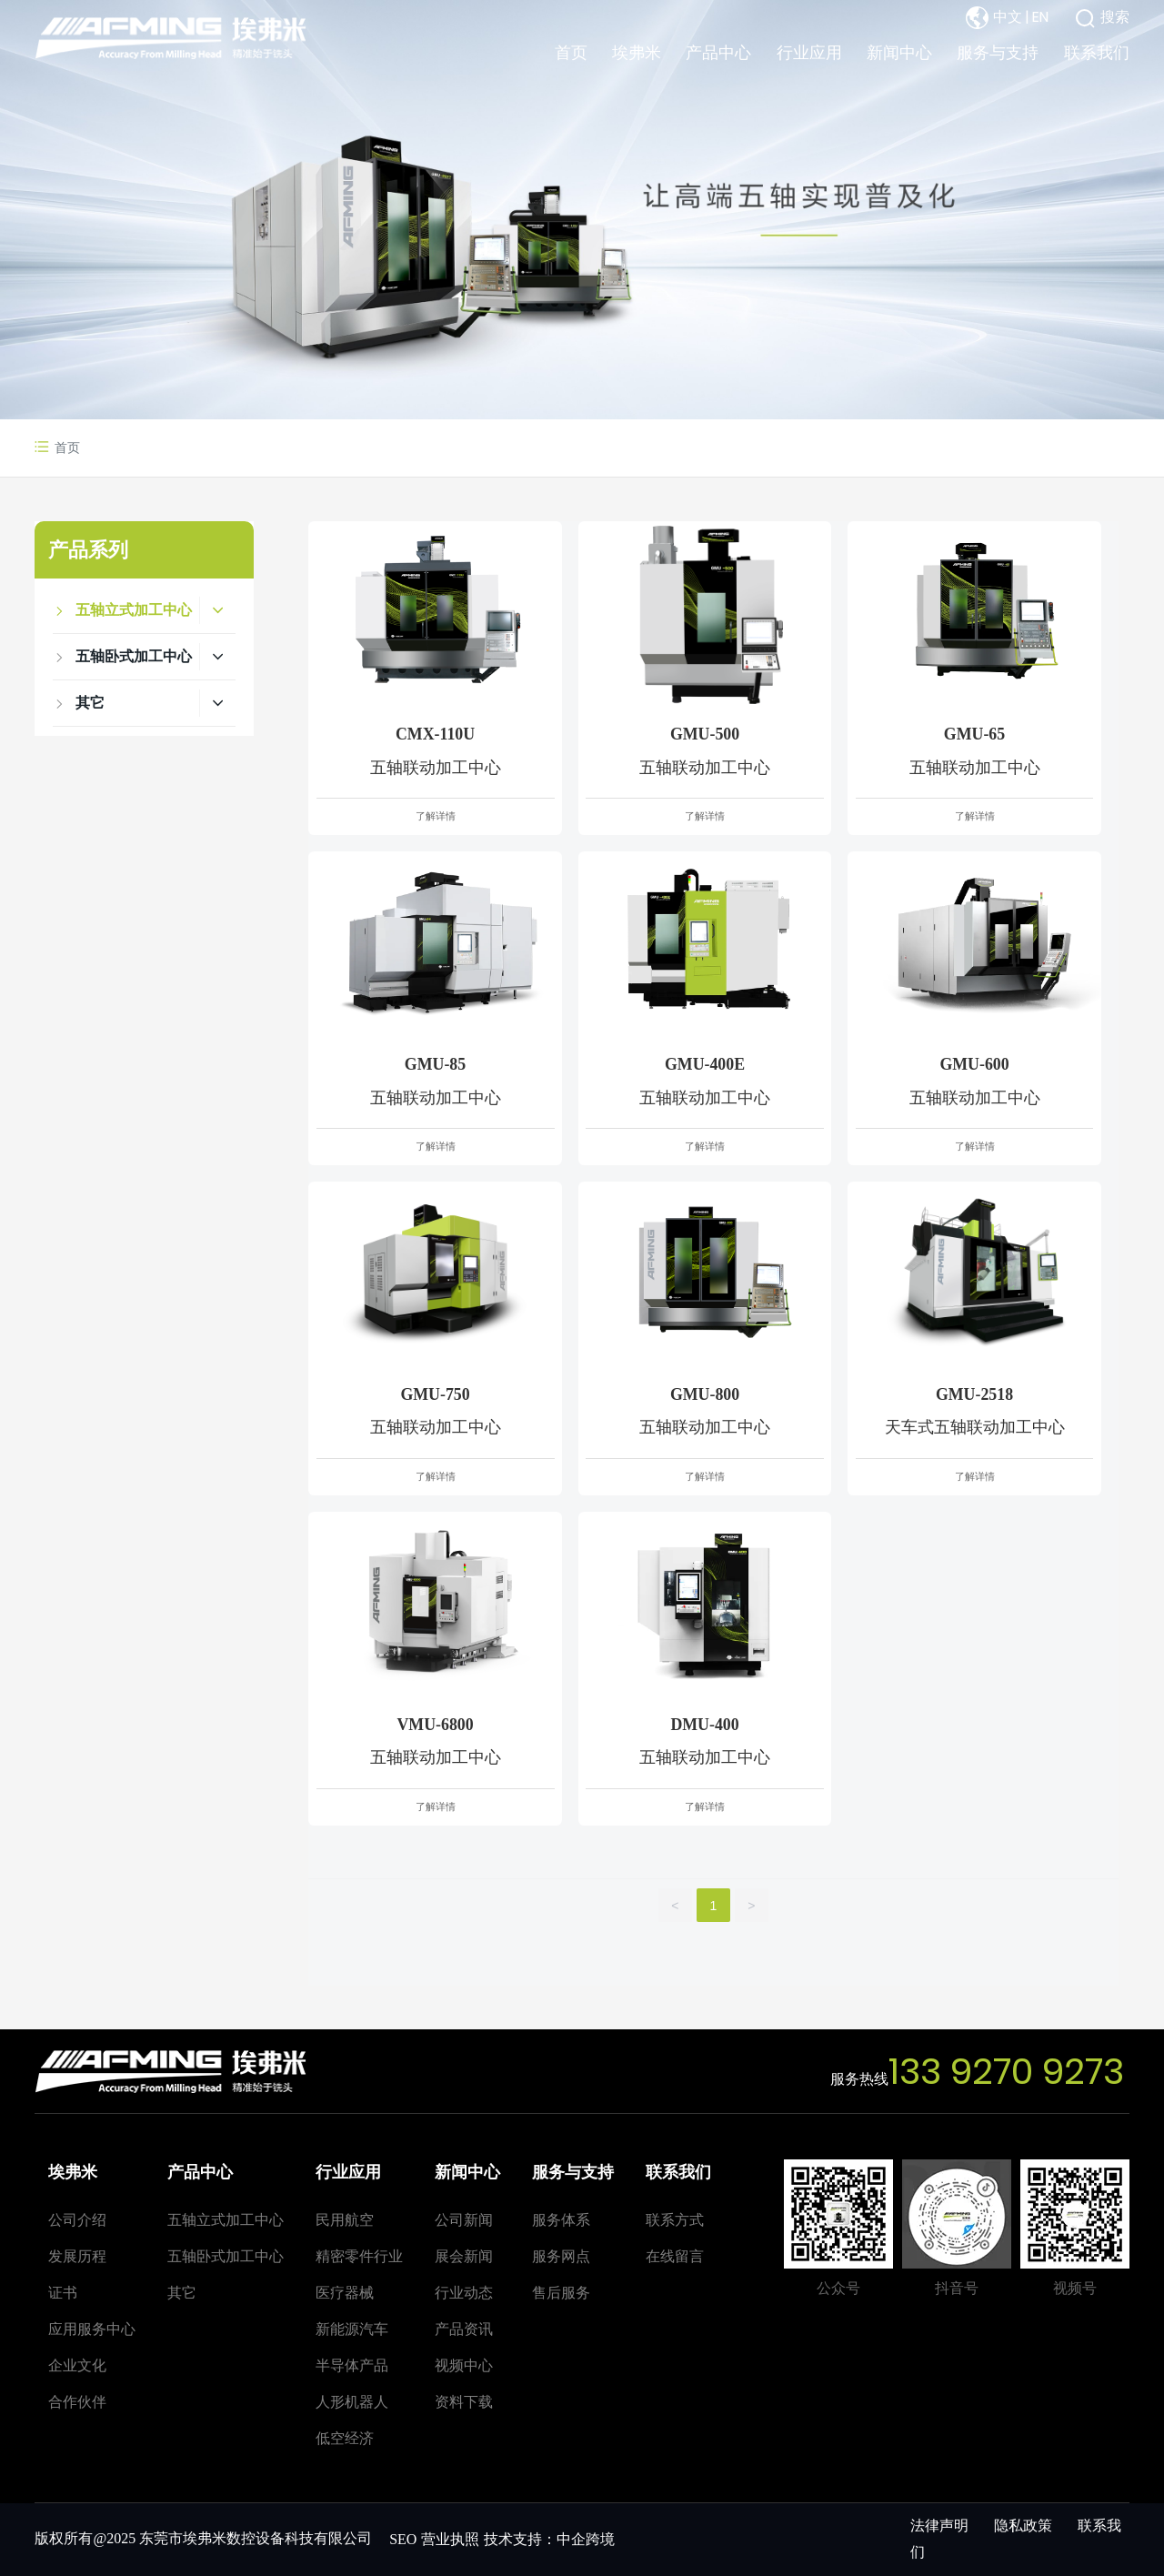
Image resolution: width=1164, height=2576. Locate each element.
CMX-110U (435, 734)
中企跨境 (586, 2539)
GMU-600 (973, 1064)
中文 (1007, 16)
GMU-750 (434, 1394)
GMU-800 (704, 1394)
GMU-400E (705, 1064)
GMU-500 (704, 734)
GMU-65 (974, 734)
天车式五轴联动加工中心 (975, 1427)
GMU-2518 (974, 1394)
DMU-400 (704, 1725)
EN (1040, 16)
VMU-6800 (434, 1725)
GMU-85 (435, 1064)
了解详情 (436, 816)
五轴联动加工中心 (435, 768)
